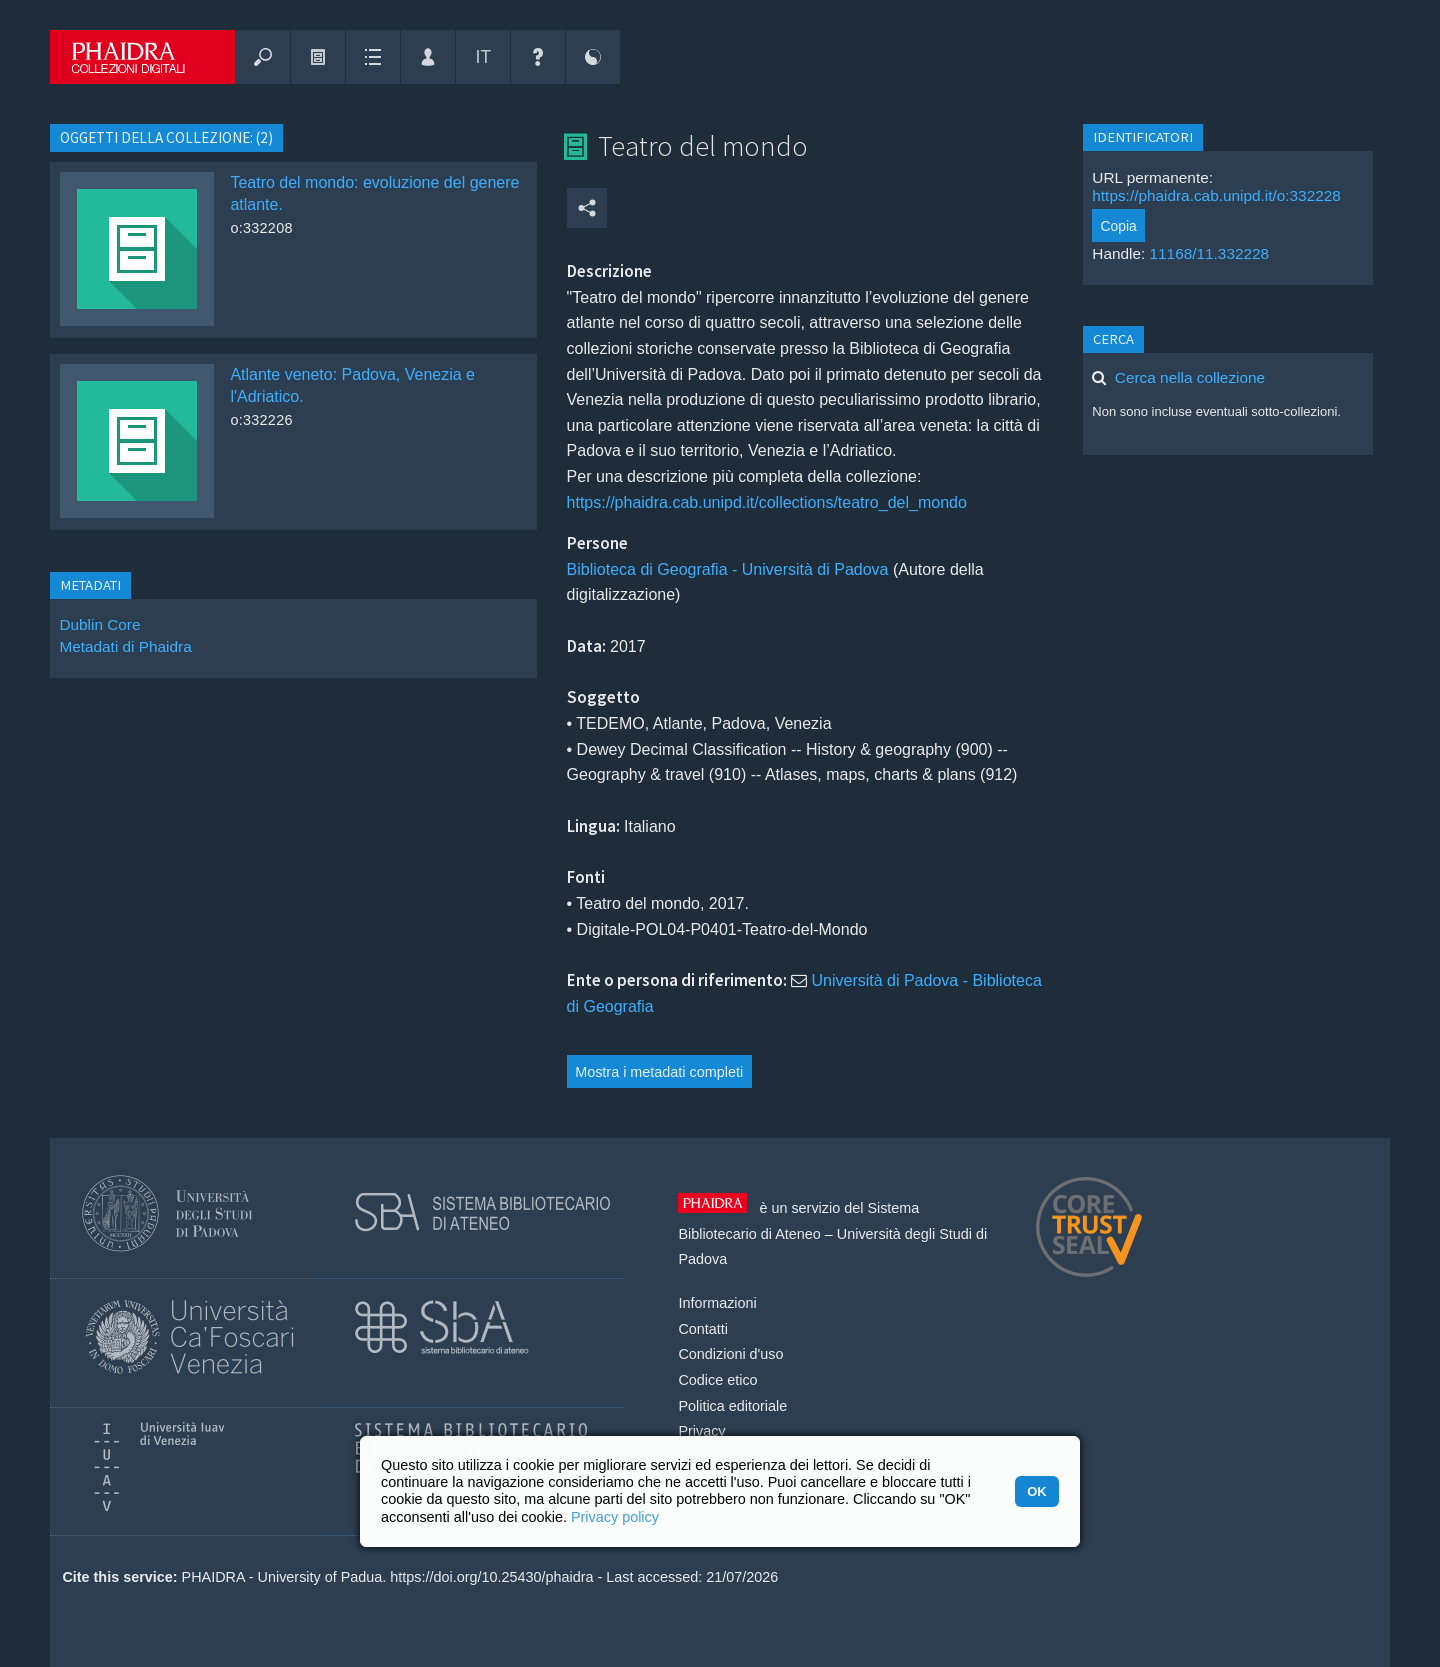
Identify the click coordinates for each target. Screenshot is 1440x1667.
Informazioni (717, 1303)
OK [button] (1036, 1491)
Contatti (703, 1329)
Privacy (701, 1431)
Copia (1119, 226)
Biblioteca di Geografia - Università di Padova (728, 569)
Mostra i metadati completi (659, 1072)
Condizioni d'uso (730, 1354)
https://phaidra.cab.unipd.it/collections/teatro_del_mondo (767, 502)
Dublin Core (99, 624)
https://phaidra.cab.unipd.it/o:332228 (1216, 195)
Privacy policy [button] (615, 1517)
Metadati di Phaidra (125, 646)
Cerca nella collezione (1190, 377)
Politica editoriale (732, 1406)
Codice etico (717, 1380)
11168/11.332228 (1210, 253)
